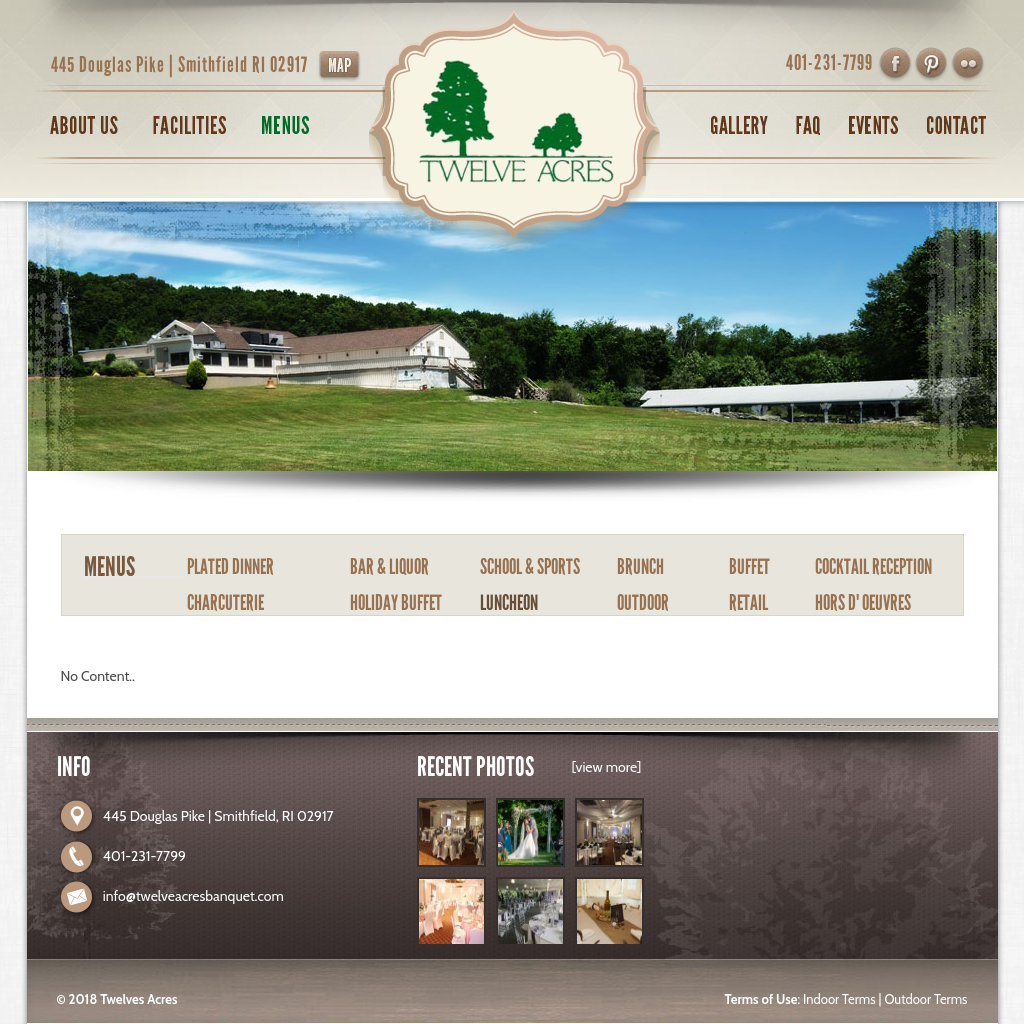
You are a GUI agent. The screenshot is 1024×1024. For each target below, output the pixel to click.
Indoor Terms (839, 999)
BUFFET (749, 567)
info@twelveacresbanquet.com (193, 896)
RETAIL (748, 603)
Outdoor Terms (925, 999)
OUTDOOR (643, 603)
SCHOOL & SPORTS (530, 567)
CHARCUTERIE (225, 603)
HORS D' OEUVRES (863, 603)
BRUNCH (640, 567)
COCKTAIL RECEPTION (873, 567)
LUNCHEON (509, 603)
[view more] (607, 767)
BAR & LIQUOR (389, 567)
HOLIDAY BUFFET (396, 603)
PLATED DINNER (230, 567)
